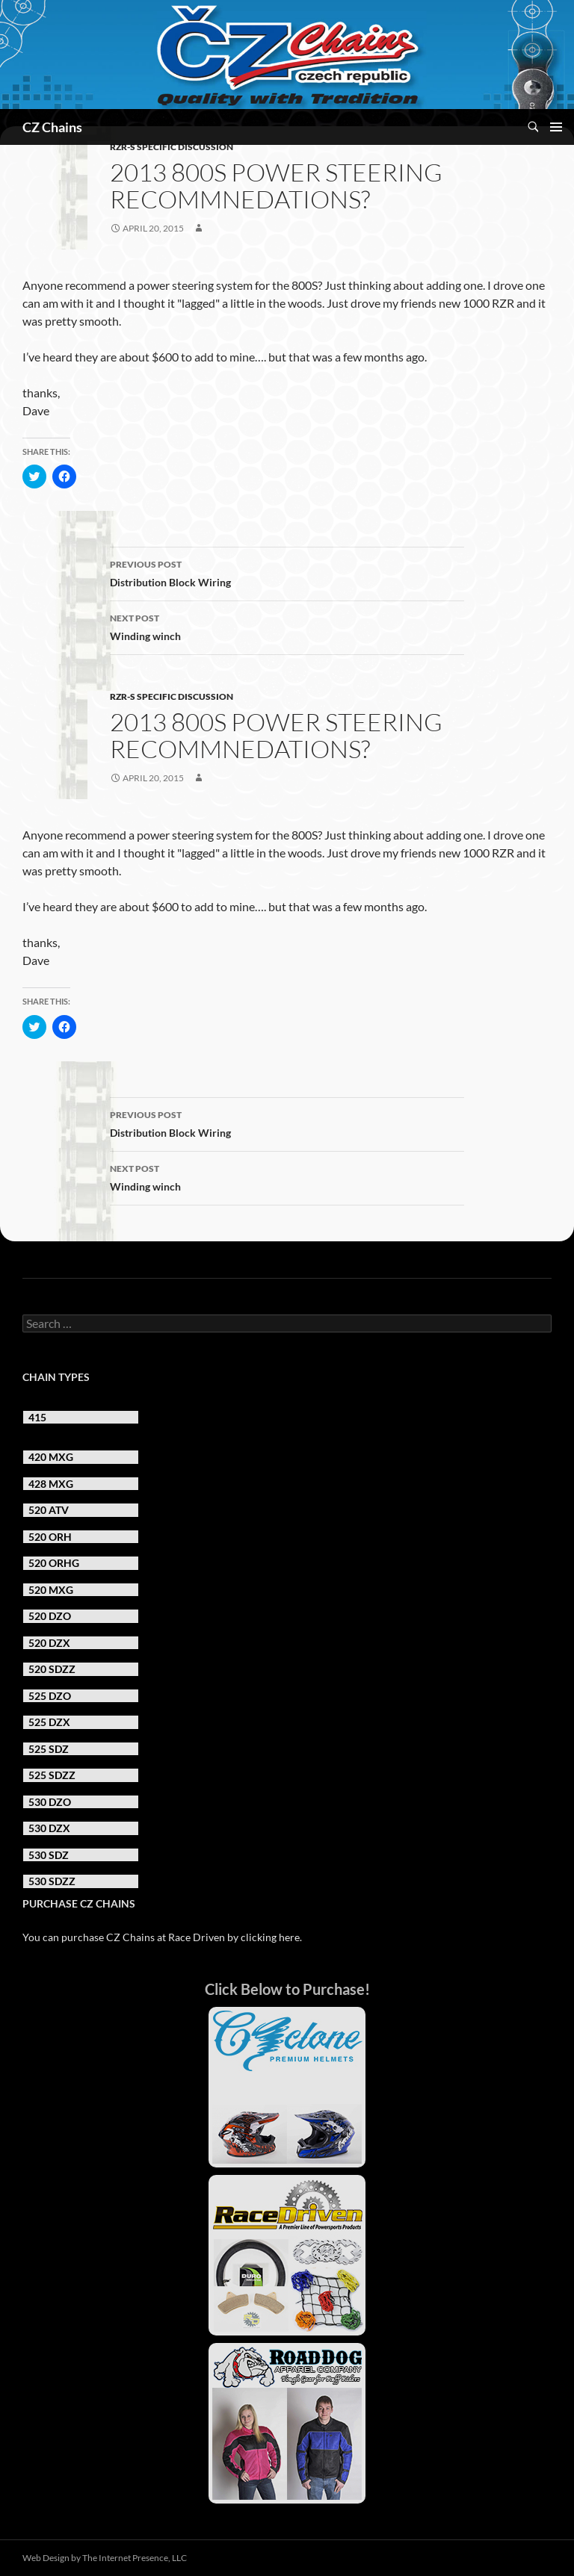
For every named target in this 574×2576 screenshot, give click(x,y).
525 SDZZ (51, 1775)
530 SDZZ (51, 1881)
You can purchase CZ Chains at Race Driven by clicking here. (162, 1937)
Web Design (46, 2557)
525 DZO (49, 1695)
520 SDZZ (51, 1669)
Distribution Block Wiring (287, 572)
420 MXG (50, 1456)
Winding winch (287, 625)
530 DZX (49, 1828)
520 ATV (48, 1509)
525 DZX (49, 1722)
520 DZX (49, 1642)
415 (37, 1417)
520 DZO (49, 1616)
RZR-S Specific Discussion (171, 146)
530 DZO (49, 1802)
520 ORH (50, 1536)
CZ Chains (52, 127)
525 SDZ (48, 1748)
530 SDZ (48, 1855)
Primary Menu (556, 127)
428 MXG (50, 1483)
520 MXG (50, 1589)
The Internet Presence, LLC (134, 2557)
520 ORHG (53, 1563)
